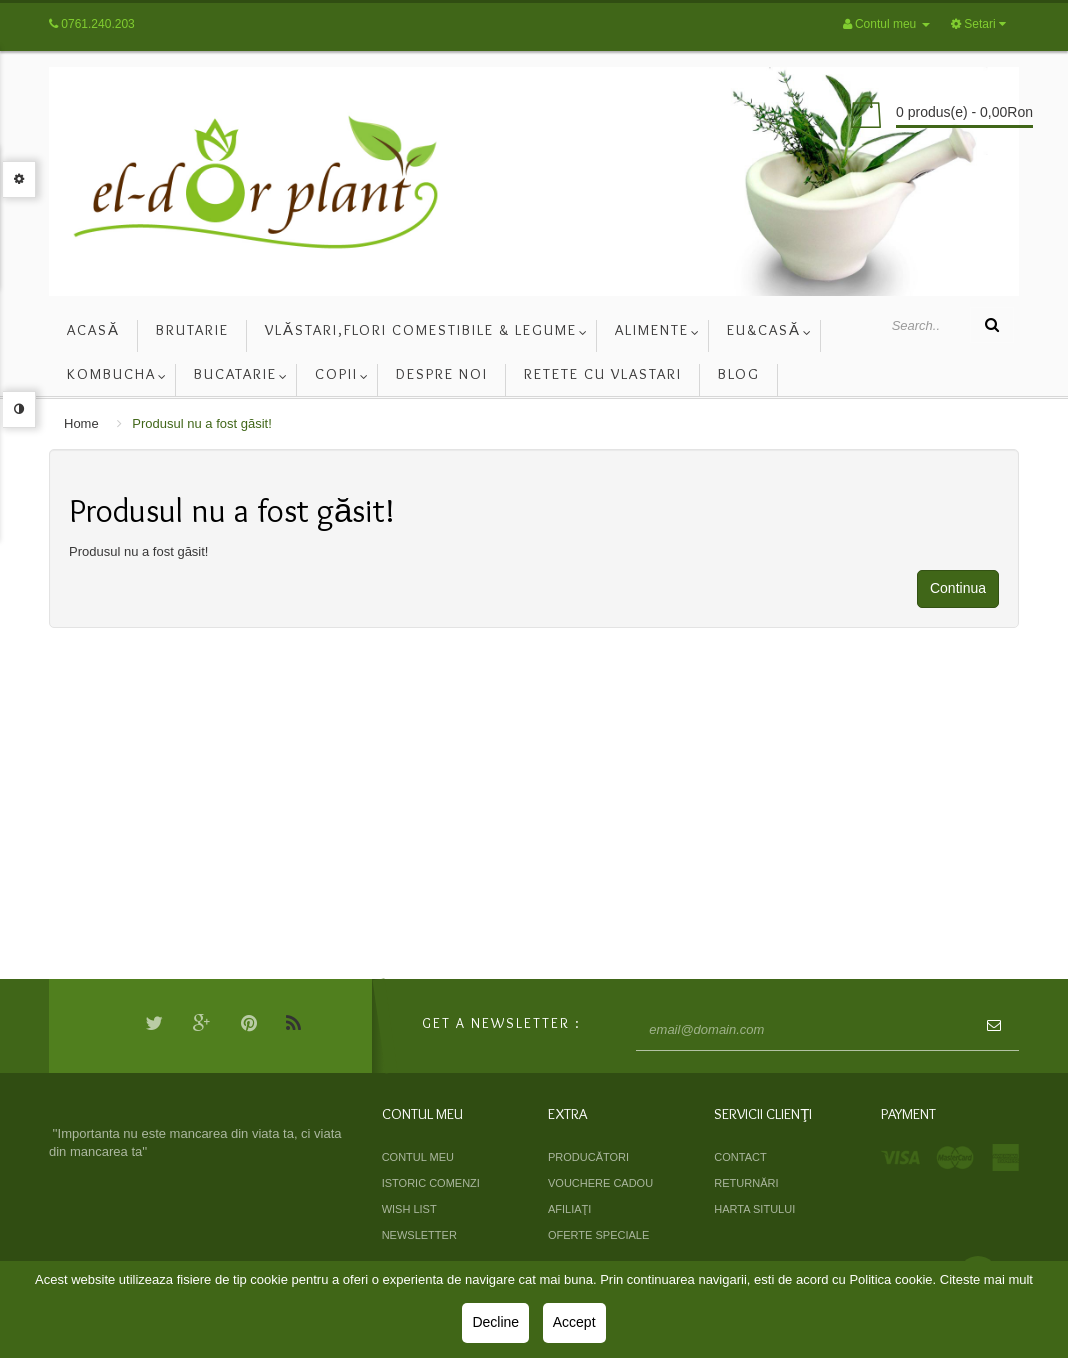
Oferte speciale (598, 1235)
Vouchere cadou (600, 1183)
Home (81, 423)
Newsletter (419, 1235)
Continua (958, 588)
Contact (740, 1157)
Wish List (409, 1209)
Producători (588, 1157)
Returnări (746, 1183)
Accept (574, 1322)
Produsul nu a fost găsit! (201, 423)
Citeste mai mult (986, 1279)
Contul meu (418, 1157)
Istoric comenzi (431, 1183)
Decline (495, 1322)
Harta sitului (754, 1209)
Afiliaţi (569, 1209)
